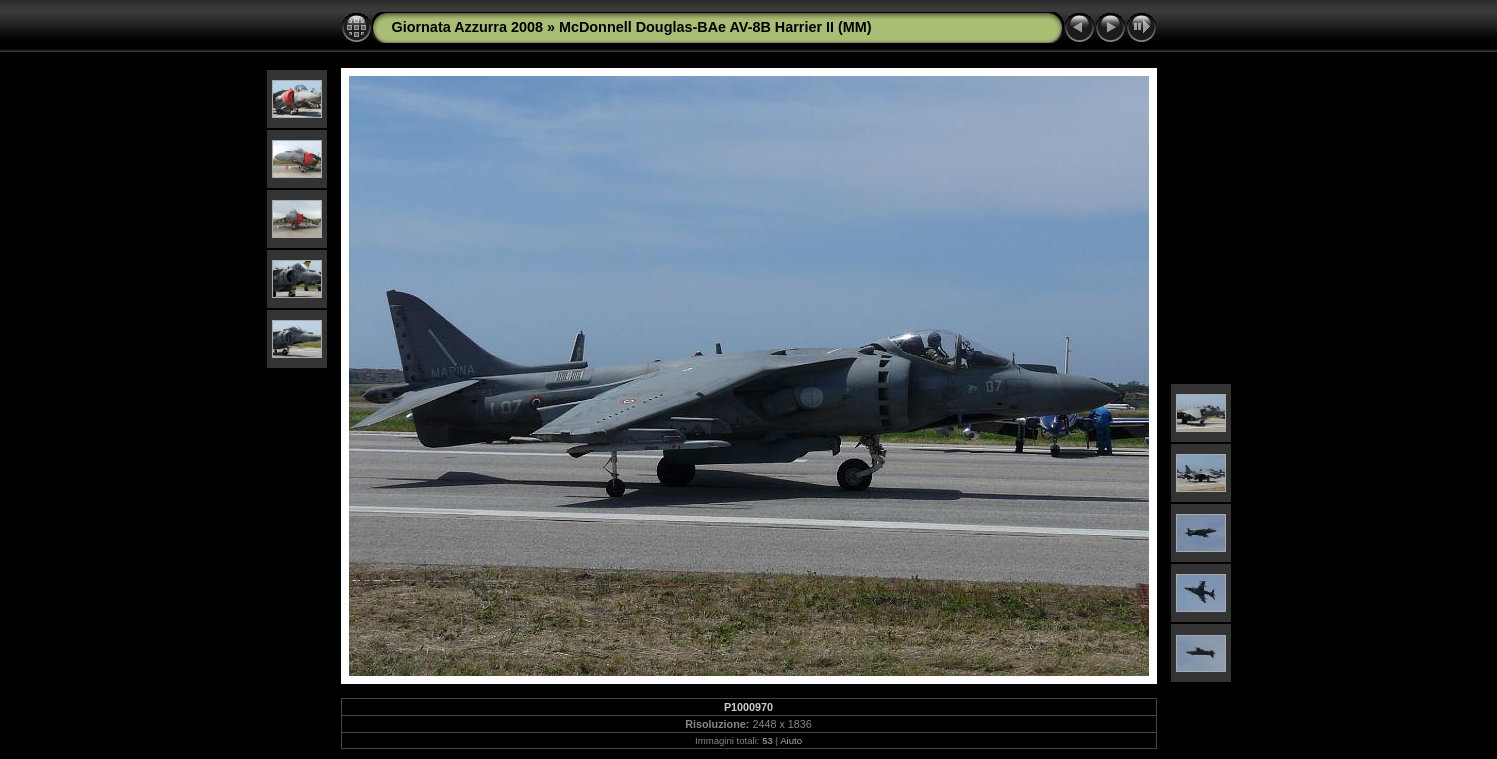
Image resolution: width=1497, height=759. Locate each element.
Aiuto (791, 740)
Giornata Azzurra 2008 (467, 27)
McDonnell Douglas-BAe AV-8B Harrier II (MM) (715, 27)
